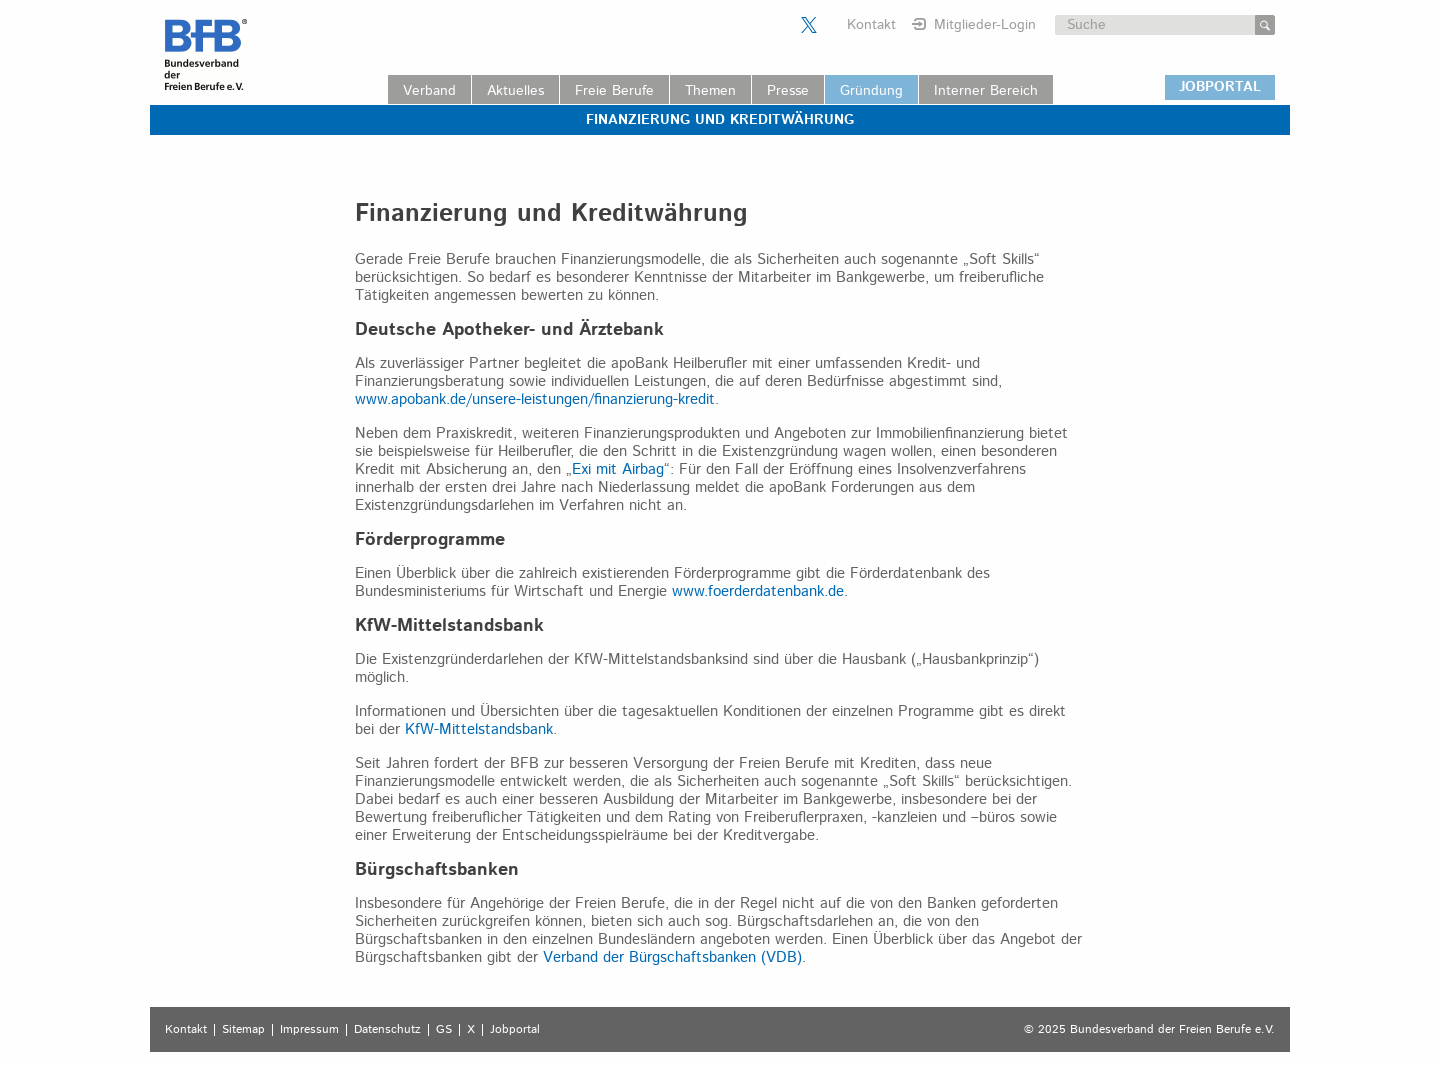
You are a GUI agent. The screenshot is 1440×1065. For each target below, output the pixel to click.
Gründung (871, 91)
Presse (788, 91)
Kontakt (871, 25)
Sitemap (243, 1030)
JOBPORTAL (1220, 87)
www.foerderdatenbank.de (758, 591)
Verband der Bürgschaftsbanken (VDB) (672, 957)
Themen (710, 91)
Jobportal (515, 1030)
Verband (429, 91)
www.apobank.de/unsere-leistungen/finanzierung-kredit (535, 399)
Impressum (309, 1030)
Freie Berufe (614, 91)
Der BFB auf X (809, 25)
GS (444, 1030)
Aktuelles (515, 91)
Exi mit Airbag (618, 469)
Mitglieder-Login (985, 25)
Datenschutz (387, 1030)
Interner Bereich (986, 91)
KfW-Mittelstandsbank (479, 729)
